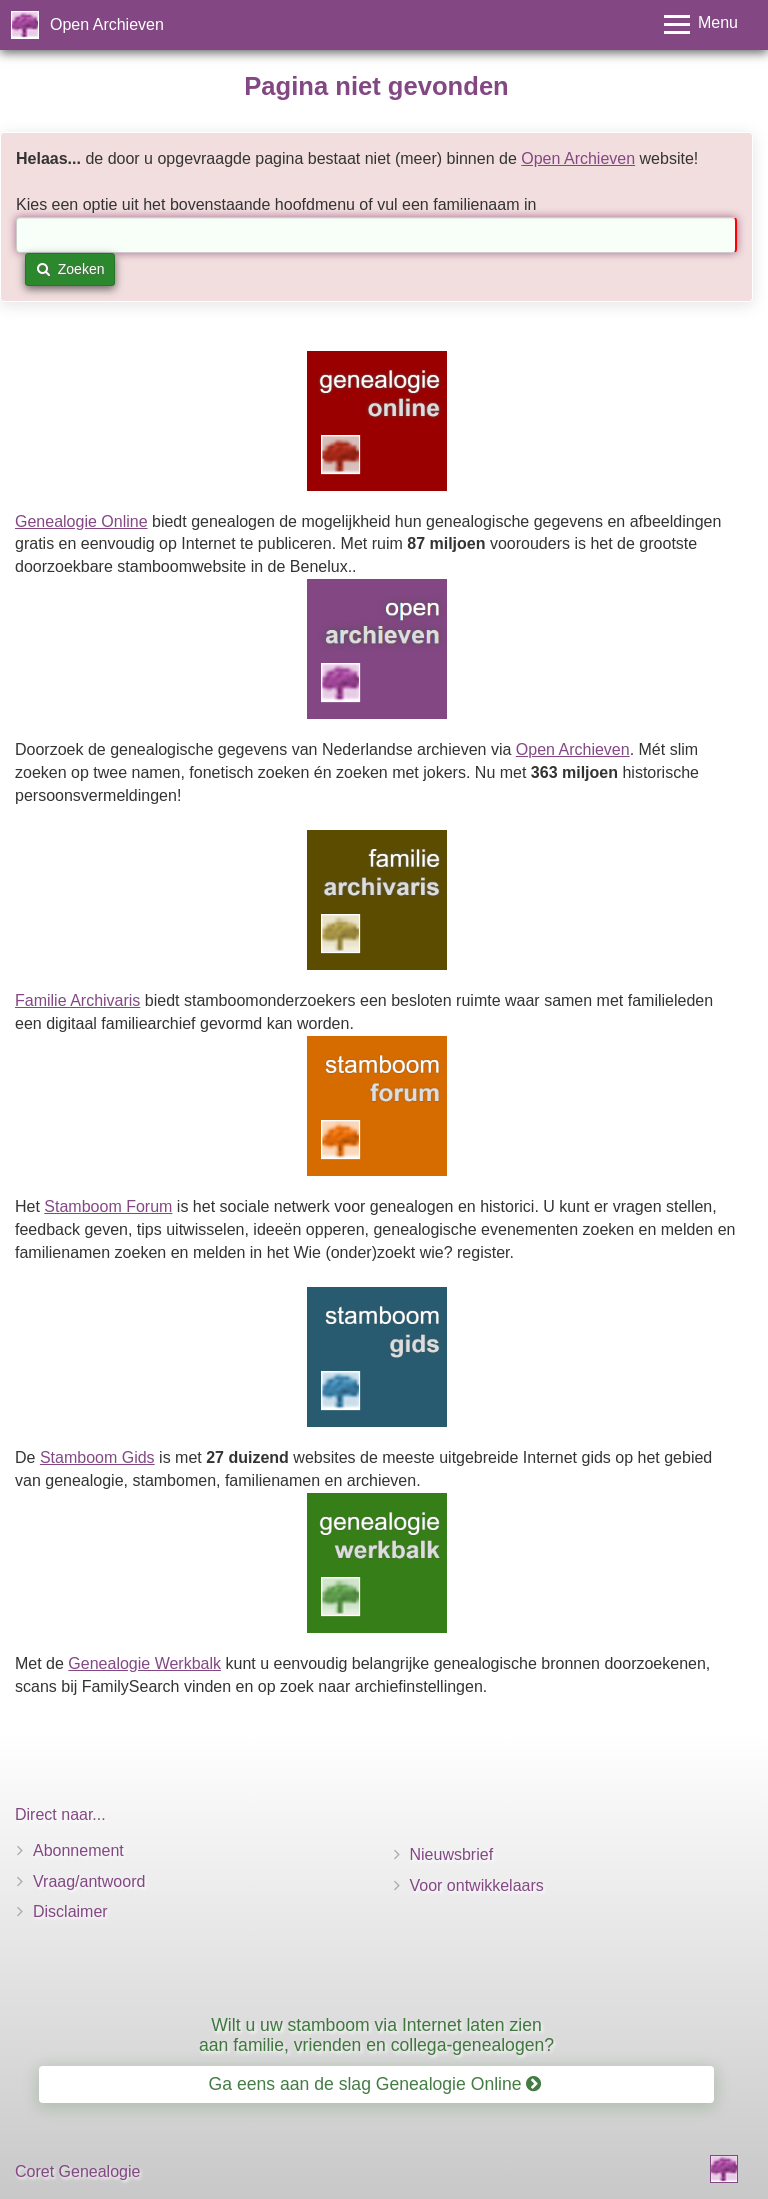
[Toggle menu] (701, 24)
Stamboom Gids (97, 1457)
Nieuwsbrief (452, 1854)
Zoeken (70, 269)
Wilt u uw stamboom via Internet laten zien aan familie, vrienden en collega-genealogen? (376, 2034)
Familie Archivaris (77, 1000)
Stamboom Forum (108, 1206)
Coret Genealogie (77, 2171)
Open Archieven (107, 24)
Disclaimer (70, 1911)
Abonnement (78, 1850)
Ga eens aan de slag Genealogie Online (375, 2084)
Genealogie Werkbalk (144, 1663)
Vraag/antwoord (89, 1881)
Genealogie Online (81, 521)
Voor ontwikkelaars (477, 1885)
